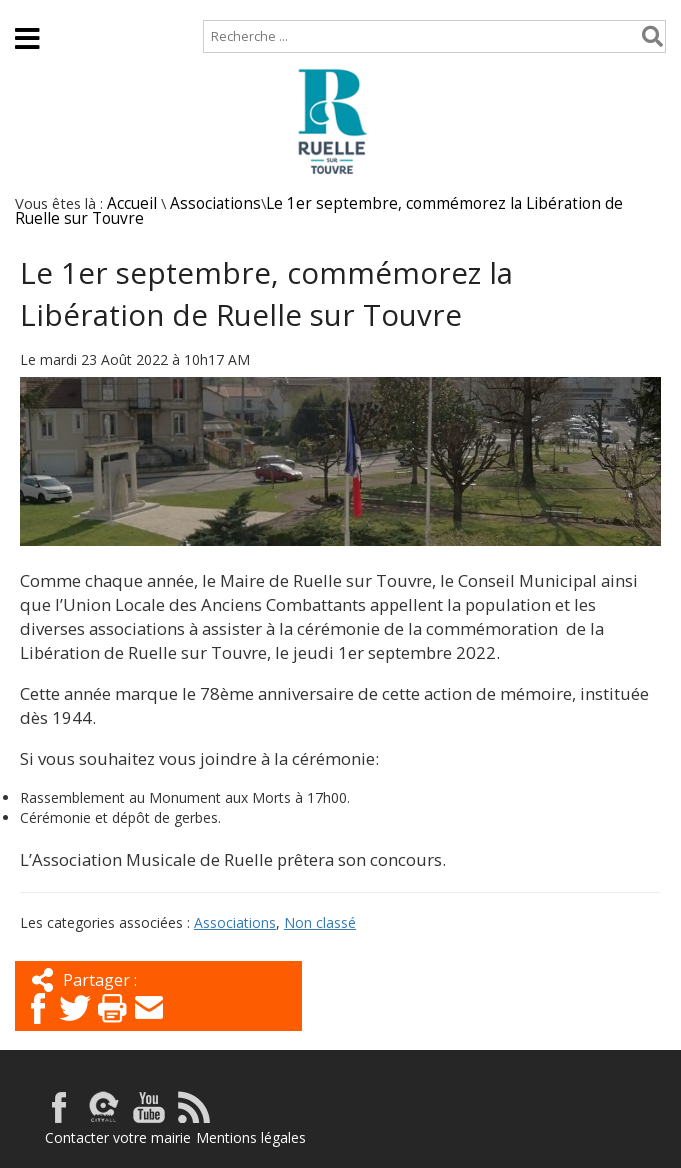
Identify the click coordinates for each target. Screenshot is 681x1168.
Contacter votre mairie (118, 1137)
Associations (215, 203)
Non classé (320, 922)
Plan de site (127, 9)
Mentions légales (251, 1137)
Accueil (32, 9)
